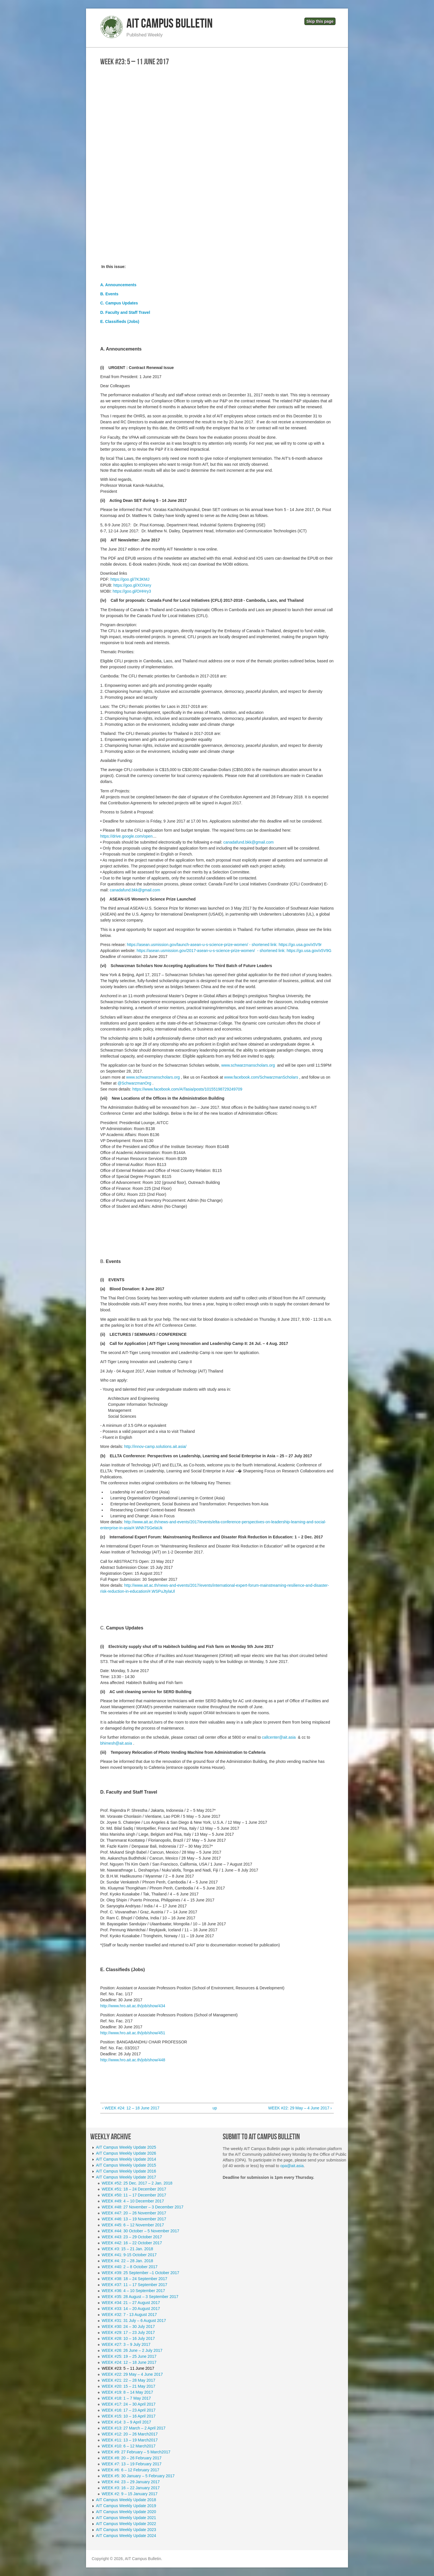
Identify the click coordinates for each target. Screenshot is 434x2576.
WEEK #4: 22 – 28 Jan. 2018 (127, 2260)
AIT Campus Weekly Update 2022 (126, 2523)
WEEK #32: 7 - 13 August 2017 (129, 2314)
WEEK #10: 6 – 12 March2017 (128, 2446)
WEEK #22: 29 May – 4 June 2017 (132, 2374)
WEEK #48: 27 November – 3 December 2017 (142, 2207)
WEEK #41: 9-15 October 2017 (129, 2255)
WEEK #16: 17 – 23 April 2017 (128, 2410)
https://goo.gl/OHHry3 (132, 591)
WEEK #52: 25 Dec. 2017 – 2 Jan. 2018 (137, 2183)
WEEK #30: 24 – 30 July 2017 (128, 2326)
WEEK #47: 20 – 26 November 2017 (134, 2213)
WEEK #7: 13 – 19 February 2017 (131, 2464)
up (214, 2108)
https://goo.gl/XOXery (131, 585)
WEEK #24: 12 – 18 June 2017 (129, 2362)
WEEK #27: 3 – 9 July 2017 (126, 2344)
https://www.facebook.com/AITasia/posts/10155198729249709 (187, 1089)
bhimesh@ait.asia (116, 1743)
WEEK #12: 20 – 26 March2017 (130, 2434)
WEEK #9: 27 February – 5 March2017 (136, 2452)
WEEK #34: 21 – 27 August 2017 (131, 2302)
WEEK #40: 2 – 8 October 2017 (129, 2266)
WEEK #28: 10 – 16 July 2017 (128, 2338)
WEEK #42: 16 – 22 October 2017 (132, 2243)
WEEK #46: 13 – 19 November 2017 (134, 2219)
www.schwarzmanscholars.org (248, 1065)
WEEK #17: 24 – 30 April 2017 (128, 2404)
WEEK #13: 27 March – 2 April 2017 (133, 2428)
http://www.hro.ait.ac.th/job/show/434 (132, 2006)
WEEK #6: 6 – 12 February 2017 (130, 2470)
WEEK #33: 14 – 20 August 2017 (131, 2308)
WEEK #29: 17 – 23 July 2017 (128, 2332)
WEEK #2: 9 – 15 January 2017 (129, 2493)
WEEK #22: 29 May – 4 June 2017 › (300, 2108)
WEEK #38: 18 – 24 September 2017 (134, 2278)
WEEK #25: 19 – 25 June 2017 (129, 2356)
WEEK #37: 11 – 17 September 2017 (134, 2284)
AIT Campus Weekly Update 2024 (126, 2535)
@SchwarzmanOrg (133, 1083)
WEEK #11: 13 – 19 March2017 (130, 2440)
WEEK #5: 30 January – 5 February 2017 (138, 2476)
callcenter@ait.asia (279, 1737)
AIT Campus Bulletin (169, 24)
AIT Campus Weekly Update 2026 (126, 2153)
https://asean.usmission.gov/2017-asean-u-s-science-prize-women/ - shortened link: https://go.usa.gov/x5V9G (234, 950)
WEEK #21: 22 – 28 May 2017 (128, 2380)
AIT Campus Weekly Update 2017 (126, 2177)
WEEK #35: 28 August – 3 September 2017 (140, 2296)
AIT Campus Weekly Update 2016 (126, 2171)
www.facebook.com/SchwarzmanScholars (260, 1077)
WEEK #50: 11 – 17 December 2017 (134, 2195)
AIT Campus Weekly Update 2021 (126, 2517)
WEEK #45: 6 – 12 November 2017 (133, 2225)
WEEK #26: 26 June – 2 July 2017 (132, 2350)
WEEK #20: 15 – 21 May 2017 (128, 2386)
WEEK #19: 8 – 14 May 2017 (127, 2392)
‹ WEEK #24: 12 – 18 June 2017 (130, 2108)
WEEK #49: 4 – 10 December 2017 (133, 2201)
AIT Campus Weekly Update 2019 (126, 2505)
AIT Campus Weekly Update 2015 (126, 2165)
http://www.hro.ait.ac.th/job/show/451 (132, 2033)
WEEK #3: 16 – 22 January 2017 (131, 2488)
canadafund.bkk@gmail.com (248, 842)
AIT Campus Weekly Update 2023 (126, 2529)
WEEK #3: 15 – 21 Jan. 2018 (127, 2249)
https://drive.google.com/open (126, 836)
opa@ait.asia (292, 2165)
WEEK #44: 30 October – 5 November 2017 (140, 2231)
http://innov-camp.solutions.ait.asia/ (155, 1446)
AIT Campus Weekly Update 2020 (126, 2511)
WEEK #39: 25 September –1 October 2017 (140, 2272)
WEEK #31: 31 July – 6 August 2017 (134, 2320)
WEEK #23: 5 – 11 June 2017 (128, 2368)
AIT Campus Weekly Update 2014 (126, 2159)
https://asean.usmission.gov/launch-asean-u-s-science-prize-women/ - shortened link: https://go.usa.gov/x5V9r (224, 944)
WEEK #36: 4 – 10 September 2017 (133, 2290)
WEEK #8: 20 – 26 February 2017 (131, 2458)
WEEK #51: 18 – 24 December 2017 (134, 2189)
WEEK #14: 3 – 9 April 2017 (126, 2422)
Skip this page (319, 21)
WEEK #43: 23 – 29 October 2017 (132, 2237)
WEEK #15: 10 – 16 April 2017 (128, 2416)
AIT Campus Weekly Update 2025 (126, 2147)
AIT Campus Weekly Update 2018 (126, 2499)
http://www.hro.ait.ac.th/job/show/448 (132, 2060)
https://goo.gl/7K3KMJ (130, 579)
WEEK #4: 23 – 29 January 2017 (131, 2482)
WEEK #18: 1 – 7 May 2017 (126, 2398)
